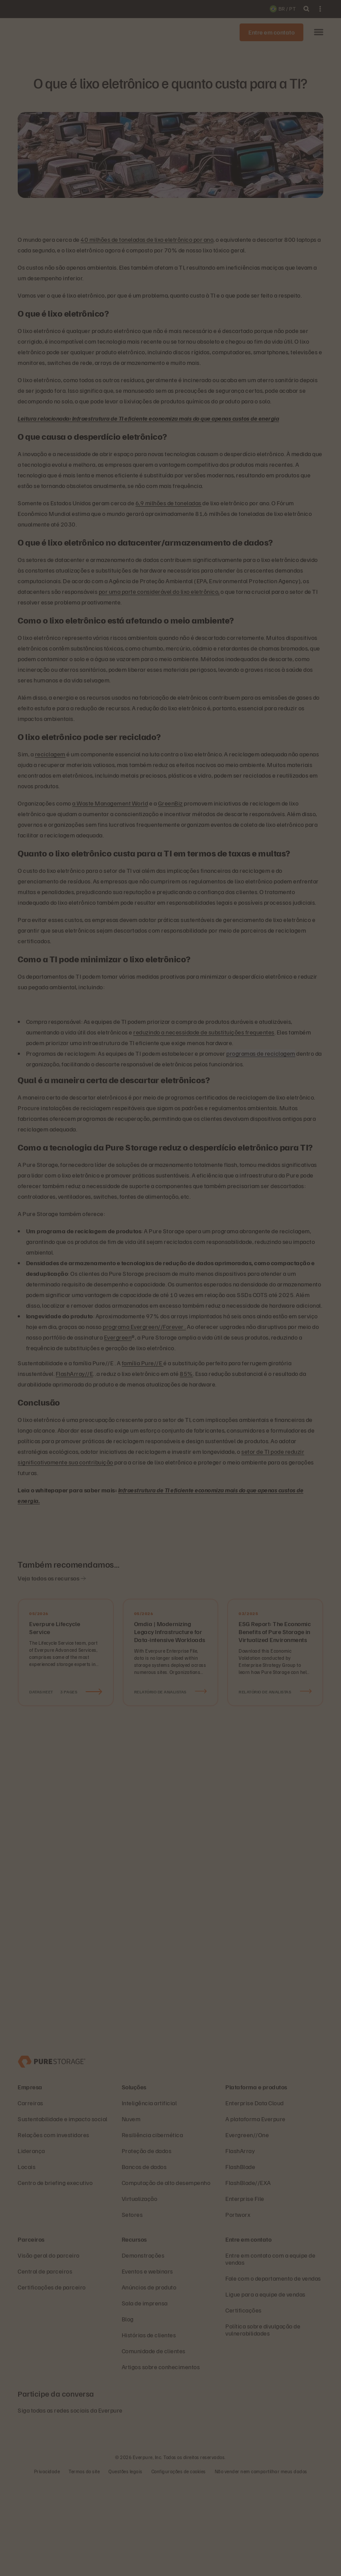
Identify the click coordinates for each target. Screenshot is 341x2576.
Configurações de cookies (178, 2565)
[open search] (306, 8)
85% (186, 1373)
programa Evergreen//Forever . (144, 1326)
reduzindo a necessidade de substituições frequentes (204, 1032)
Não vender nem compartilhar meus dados (261, 2565)
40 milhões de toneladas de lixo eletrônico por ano (147, 239)
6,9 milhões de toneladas (169, 503)
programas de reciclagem (260, 1053)
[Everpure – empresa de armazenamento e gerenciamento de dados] (51, 2155)
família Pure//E (142, 1363)
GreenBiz (170, 803)
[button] (318, 32)
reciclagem (50, 754)
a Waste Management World (110, 803)
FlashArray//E (74, 1373)
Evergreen (118, 1337)
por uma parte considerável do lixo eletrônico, (159, 591)
